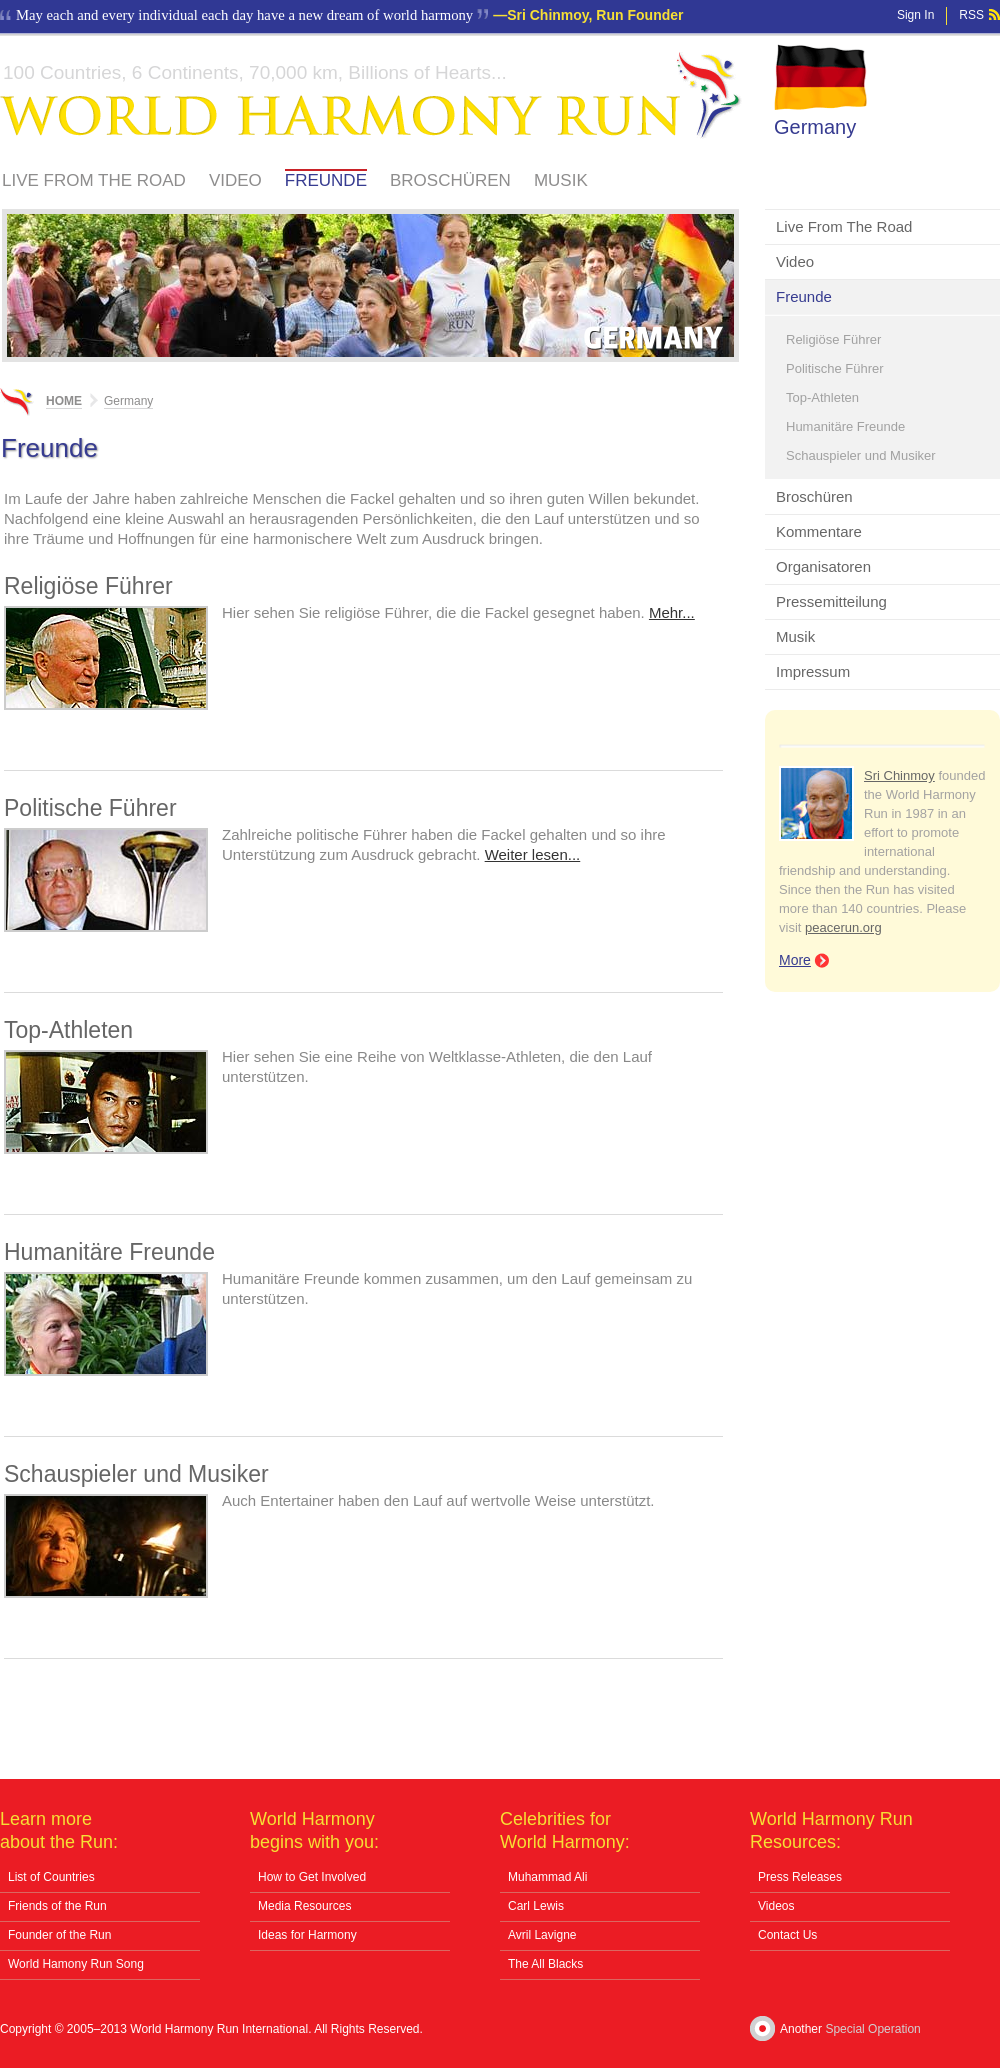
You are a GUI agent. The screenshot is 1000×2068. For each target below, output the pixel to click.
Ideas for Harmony (307, 1935)
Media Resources (304, 1906)
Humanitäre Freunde (845, 426)
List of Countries (51, 1877)
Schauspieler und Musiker (861, 455)
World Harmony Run (371, 95)
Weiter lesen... (533, 854)
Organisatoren (823, 566)
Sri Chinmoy (899, 775)
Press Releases (800, 1877)
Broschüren (450, 180)
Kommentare (819, 531)
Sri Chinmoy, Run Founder (595, 15)
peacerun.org (843, 927)
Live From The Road (94, 180)
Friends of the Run (57, 1906)
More (795, 960)
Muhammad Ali (547, 1877)
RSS (971, 15)
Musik (561, 180)
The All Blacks (545, 1964)
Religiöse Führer (833, 339)
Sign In (915, 15)
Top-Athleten (822, 397)
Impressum (813, 671)
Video (235, 180)
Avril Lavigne (542, 1935)
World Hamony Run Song (76, 1964)
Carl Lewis (536, 1906)
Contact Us (787, 1935)
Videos (776, 1906)
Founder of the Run (59, 1935)
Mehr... (672, 612)
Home (64, 401)
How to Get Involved (312, 1877)
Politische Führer (835, 368)
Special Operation (872, 2029)
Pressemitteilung (831, 601)
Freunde (326, 180)
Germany (815, 127)
